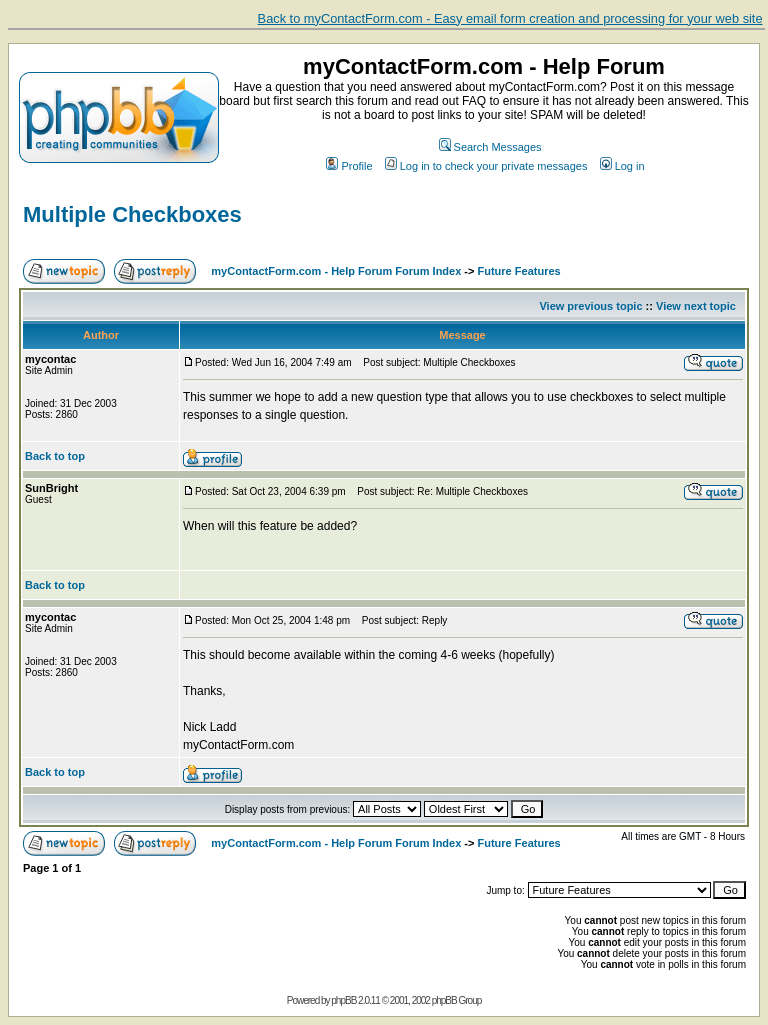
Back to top (55, 456)
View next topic (696, 306)
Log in (622, 166)
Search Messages (490, 147)
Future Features (519, 271)
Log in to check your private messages (486, 166)
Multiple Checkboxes (132, 214)
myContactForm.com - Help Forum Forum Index (336, 271)
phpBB (343, 1000)
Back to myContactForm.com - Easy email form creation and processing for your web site (510, 18)
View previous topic (590, 306)
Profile (349, 166)
